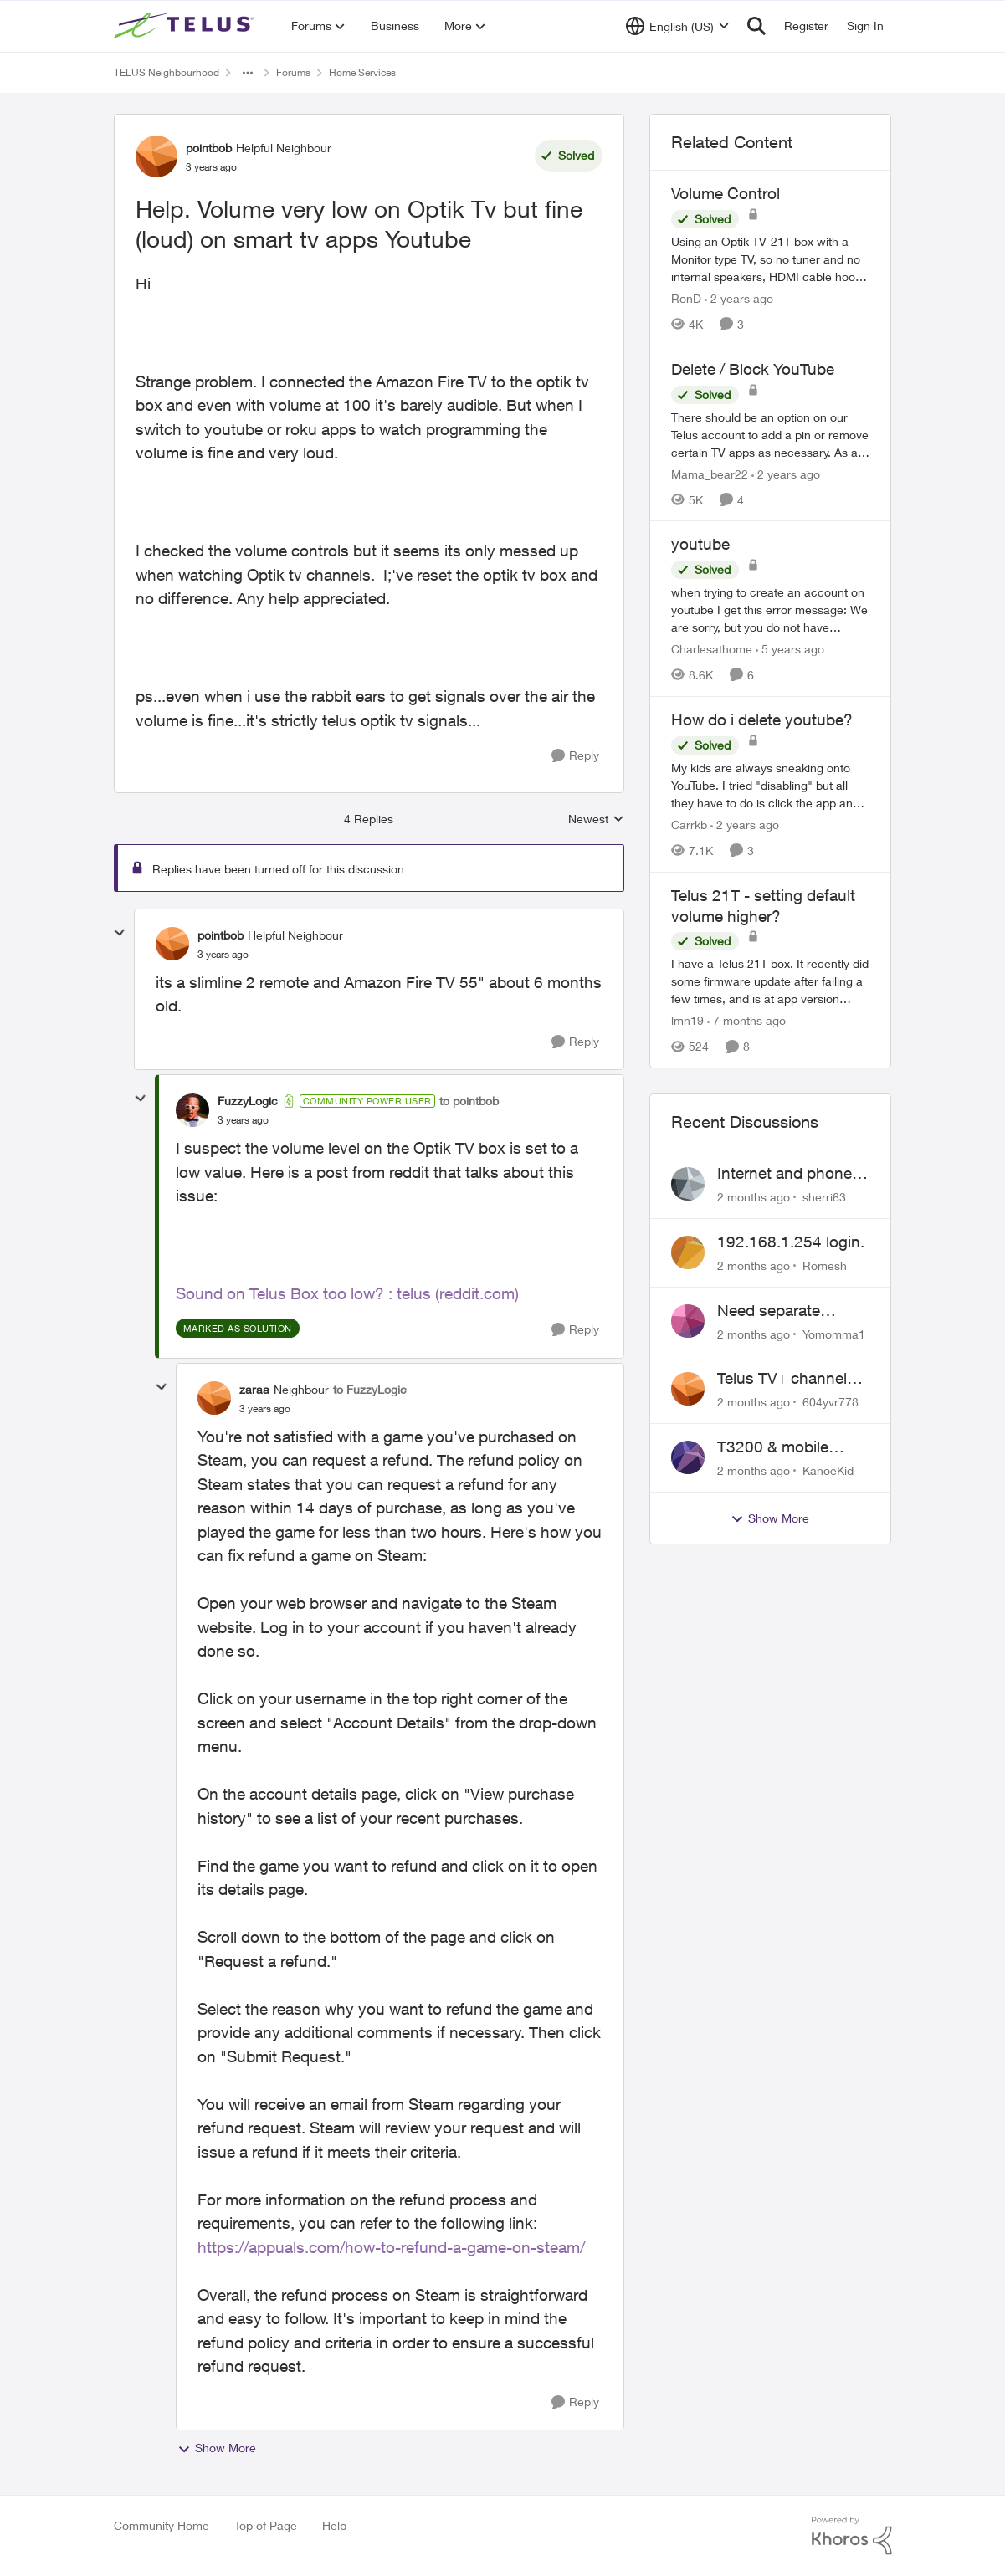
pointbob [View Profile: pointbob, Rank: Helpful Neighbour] (209, 148)
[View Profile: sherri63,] (688, 1184)
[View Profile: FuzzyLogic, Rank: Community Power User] (192, 1110)
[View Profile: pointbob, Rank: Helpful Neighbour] (156, 156)
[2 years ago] (739, 298)
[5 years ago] (790, 649)
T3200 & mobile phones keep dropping (772, 1447)
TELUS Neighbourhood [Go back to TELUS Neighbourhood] (166, 72)
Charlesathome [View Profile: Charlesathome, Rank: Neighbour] (711, 649)
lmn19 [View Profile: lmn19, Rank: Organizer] (687, 1020)
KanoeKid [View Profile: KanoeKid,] (828, 1470)
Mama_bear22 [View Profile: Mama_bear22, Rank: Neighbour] (709, 473)
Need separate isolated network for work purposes (787, 1311)
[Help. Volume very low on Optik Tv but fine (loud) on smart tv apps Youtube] (223, 954)
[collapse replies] (120, 933)
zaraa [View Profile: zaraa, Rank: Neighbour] (254, 1389)
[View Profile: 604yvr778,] (688, 1389)
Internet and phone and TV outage (784, 1174)
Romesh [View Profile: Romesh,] (824, 1265)
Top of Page (265, 2525)
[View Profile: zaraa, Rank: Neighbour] (214, 1398)
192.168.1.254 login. (790, 1241)
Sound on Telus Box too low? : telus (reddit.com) (347, 1293)
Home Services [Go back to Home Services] (362, 72)
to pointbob (469, 1100)
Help (334, 2525)
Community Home (161, 2525)
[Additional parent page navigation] (248, 73)
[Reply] (575, 756)
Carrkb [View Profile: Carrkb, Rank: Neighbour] (689, 824)
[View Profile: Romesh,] (688, 1252)
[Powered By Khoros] (852, 2536)
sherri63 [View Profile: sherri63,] (824, 1197)
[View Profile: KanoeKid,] (688, 1457)
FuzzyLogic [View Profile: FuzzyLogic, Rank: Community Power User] (248, 1100)
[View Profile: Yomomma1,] (688, 1321)
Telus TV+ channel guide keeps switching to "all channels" (782, 1379)
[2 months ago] (753, 1197)
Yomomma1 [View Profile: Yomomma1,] (833, 1333)
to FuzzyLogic (370, 1389)
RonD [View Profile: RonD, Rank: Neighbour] (686, 298)
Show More (216, 2448)
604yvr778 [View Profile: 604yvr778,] (830, 1402)
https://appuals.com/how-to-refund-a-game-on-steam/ (391, 2247)
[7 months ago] (746, 1020)
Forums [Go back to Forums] (293, 72)
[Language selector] (677, 26)
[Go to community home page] (186, 26)
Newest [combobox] (596, 819)
